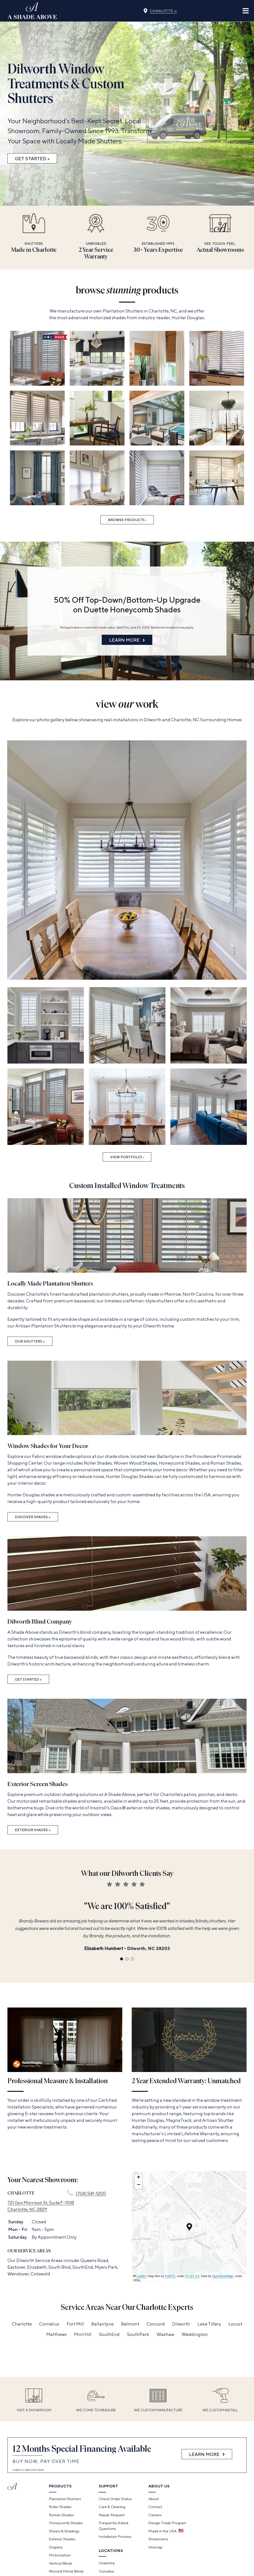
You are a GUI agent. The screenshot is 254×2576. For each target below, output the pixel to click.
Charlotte (22, 2323)
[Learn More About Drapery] (37, 477)
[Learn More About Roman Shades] (37, 418)
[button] (189, 2226)
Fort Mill (75, 2323)
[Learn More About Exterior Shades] (156, 418)
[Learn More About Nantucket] (97, 477)
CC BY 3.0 (192, 2276)
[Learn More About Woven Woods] (156, 358)
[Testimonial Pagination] (121, 1958)
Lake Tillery (209, 2323)
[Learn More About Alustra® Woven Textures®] (216, 477)
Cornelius (49, 2323)
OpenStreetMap (222, 2276)
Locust (235, 2323)
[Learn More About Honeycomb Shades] (97, 418)
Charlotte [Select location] (163, 10)
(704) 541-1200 (91, 2193)
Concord (156, 2323)
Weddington (195, 2334)
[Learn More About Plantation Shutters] (37, 358)
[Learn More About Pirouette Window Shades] (216, 418)
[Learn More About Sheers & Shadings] (216, 358)
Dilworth (181, 2323)
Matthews (56, 2334)
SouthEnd (109, 2334)
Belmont (130, 2323)
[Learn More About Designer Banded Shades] (156, 477)
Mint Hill (83, 2334)
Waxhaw (165, 2334)
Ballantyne (102, 2323)
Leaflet (139, 2276)
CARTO (170, 2276)
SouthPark (138, 2334)
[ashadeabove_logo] (32, 4)
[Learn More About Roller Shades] (97, 358)
